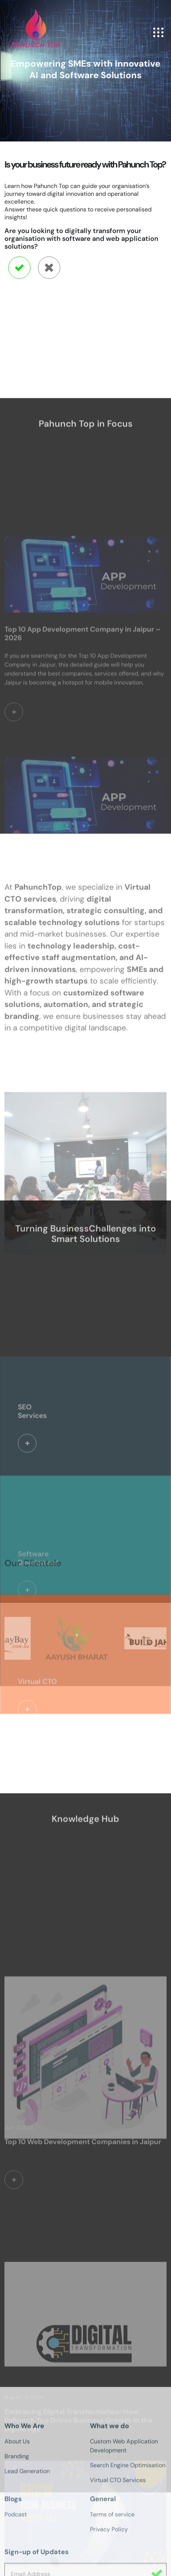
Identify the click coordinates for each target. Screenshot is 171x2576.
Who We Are (24, 2551)
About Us (17, 2566)
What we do (109, 2551)
